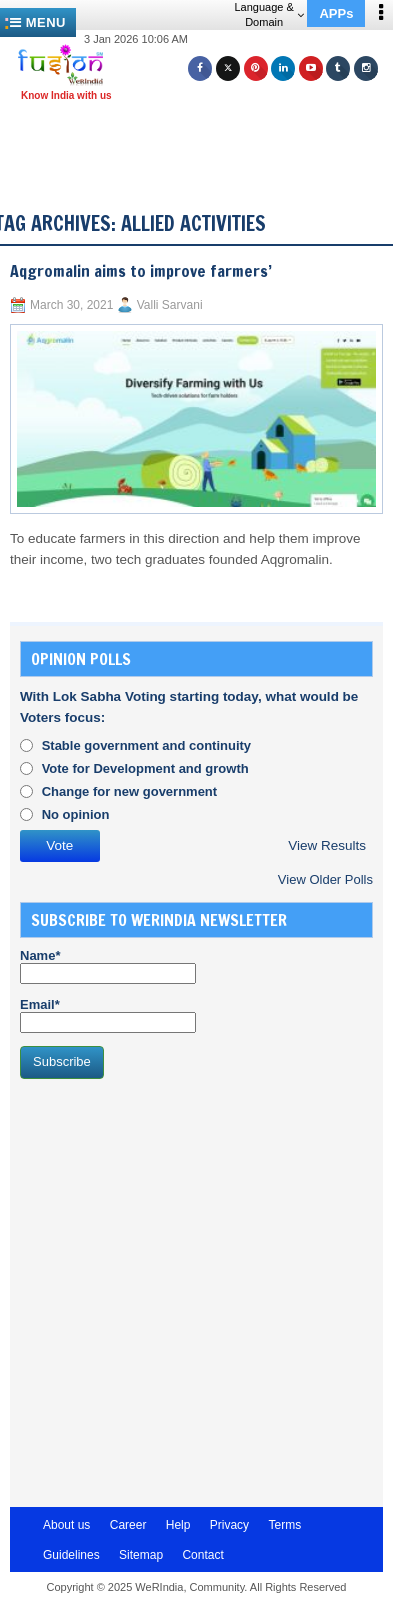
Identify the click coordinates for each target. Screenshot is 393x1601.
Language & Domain (268, 14)
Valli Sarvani (170, 305)
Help (178, 1525)
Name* (108, 966)
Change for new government (130, 791)
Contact (202, 1555)
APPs (336, 13)
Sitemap (141, 1555)
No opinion (76, 814)
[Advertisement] (204, 138)
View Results (327, 845)
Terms (284, 1525)
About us (66, 1525)
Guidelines (71, 1555)
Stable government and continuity (146, 745)
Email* (108, 1015)
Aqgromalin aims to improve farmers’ (141, 271)
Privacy (229, 1525)
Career (128, 1525)
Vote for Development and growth (145, 768)
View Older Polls (325, 879)
